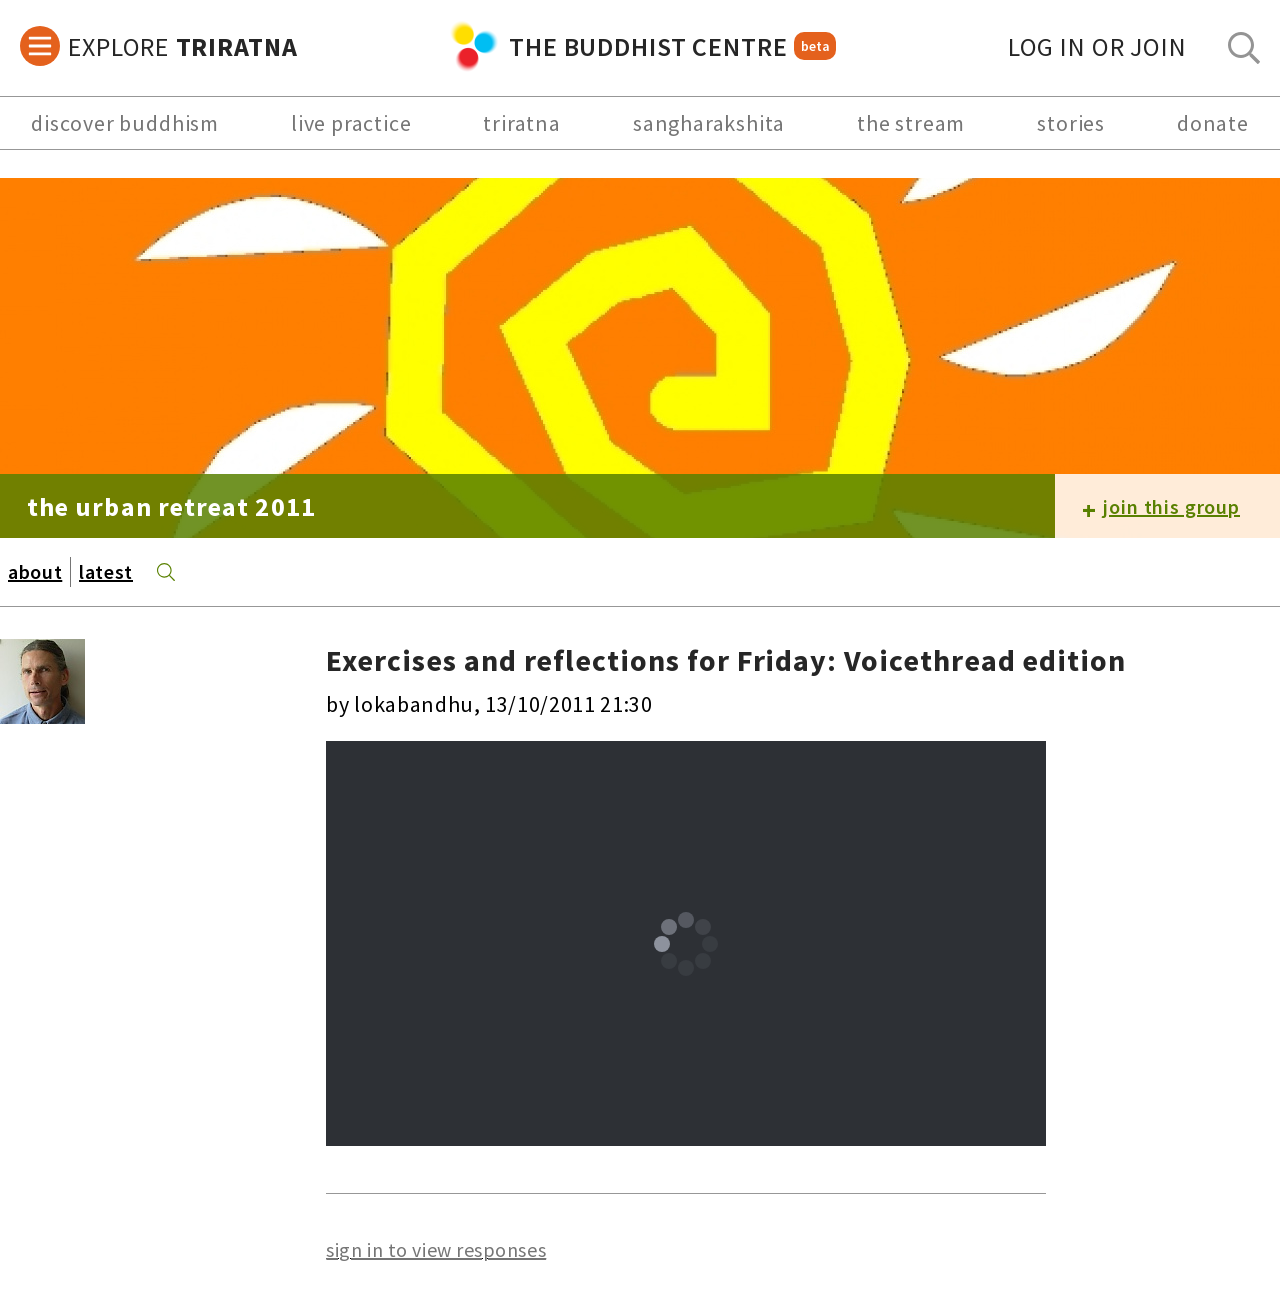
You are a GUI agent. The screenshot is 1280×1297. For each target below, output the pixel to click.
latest (106, 571)
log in (1097, 46)
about (35, 571)
